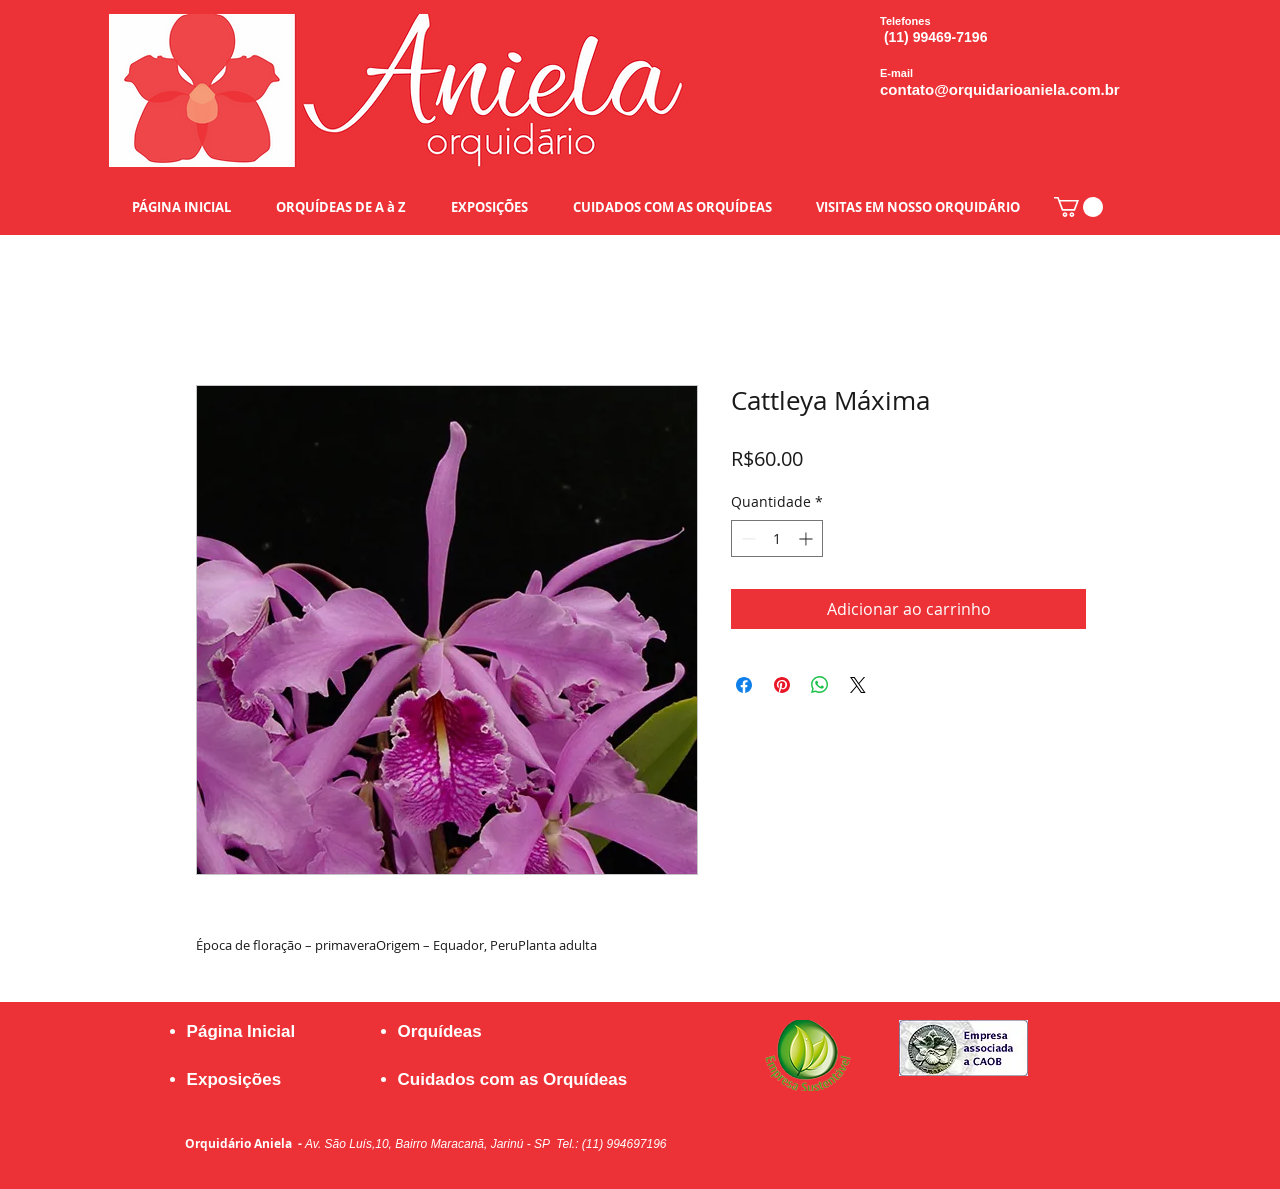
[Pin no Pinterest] (782, 685)
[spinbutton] (777, 538)
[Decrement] (746, 538)
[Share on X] (858, 685)
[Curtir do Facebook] (954, 1123)
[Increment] (807, 538)
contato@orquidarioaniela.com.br (1000, 89)
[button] (1078, 207)
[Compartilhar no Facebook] (744, 685)
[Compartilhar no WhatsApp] (820, 685)
